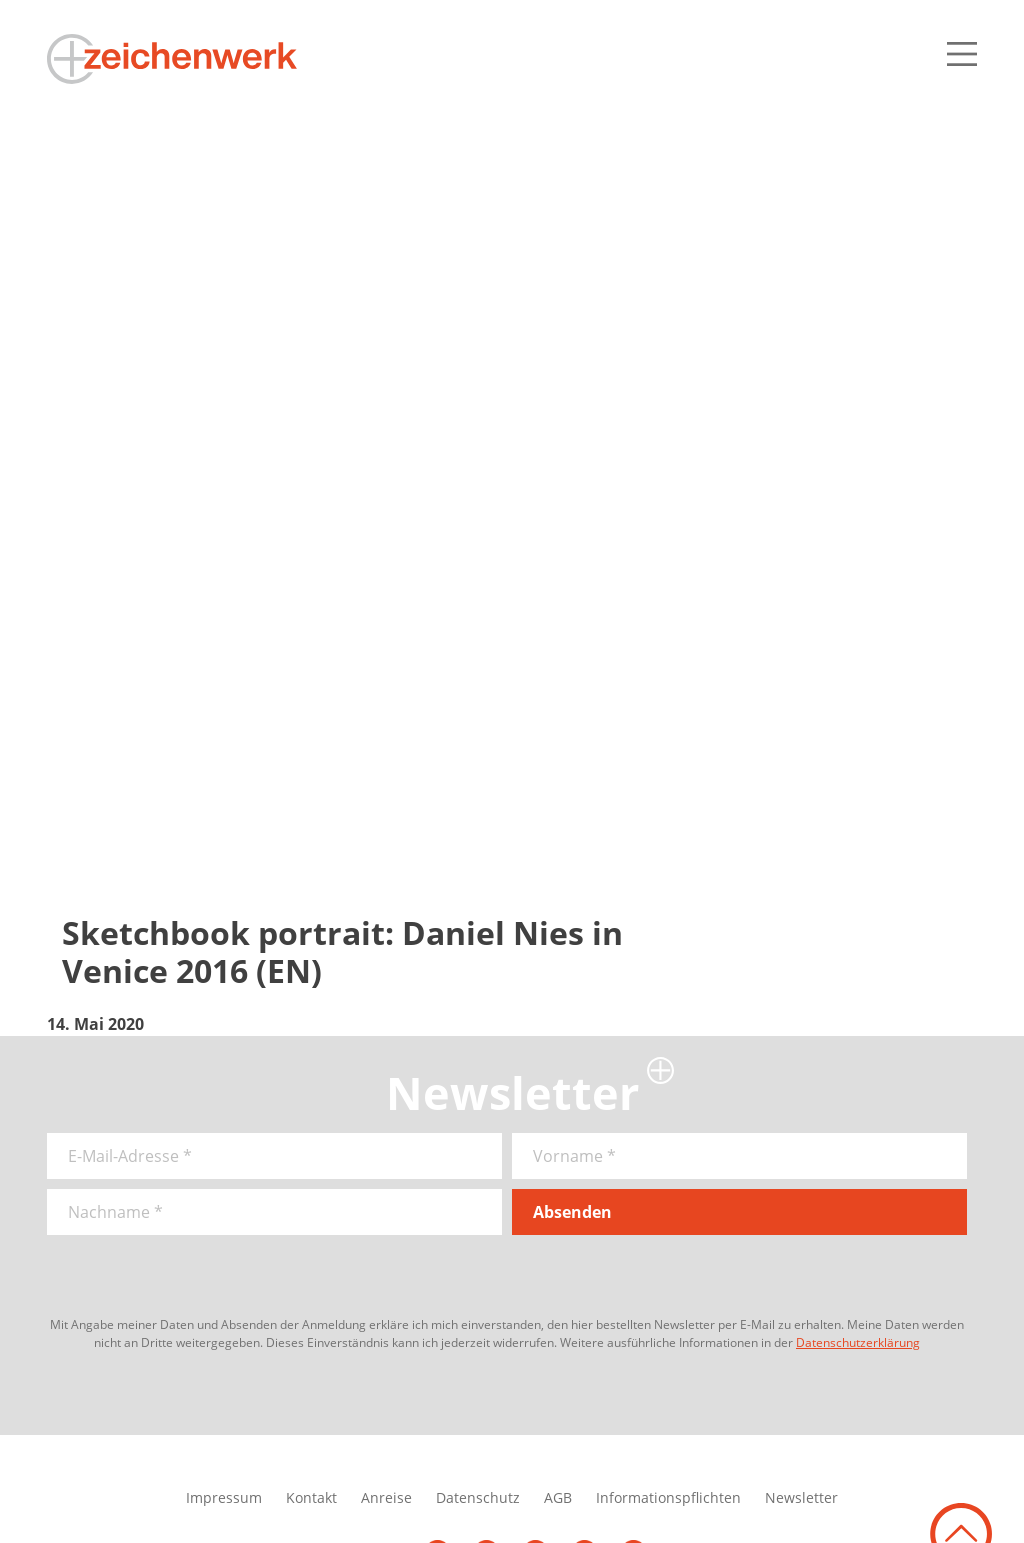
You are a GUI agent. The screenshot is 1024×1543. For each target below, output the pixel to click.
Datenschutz (478, 1497)
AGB (558, 1497)
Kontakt (311, 1497)
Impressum (224, 1497)
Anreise (386, 1497)
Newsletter (801, 1497)
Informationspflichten (668, 1497)
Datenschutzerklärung (858, 1342)
